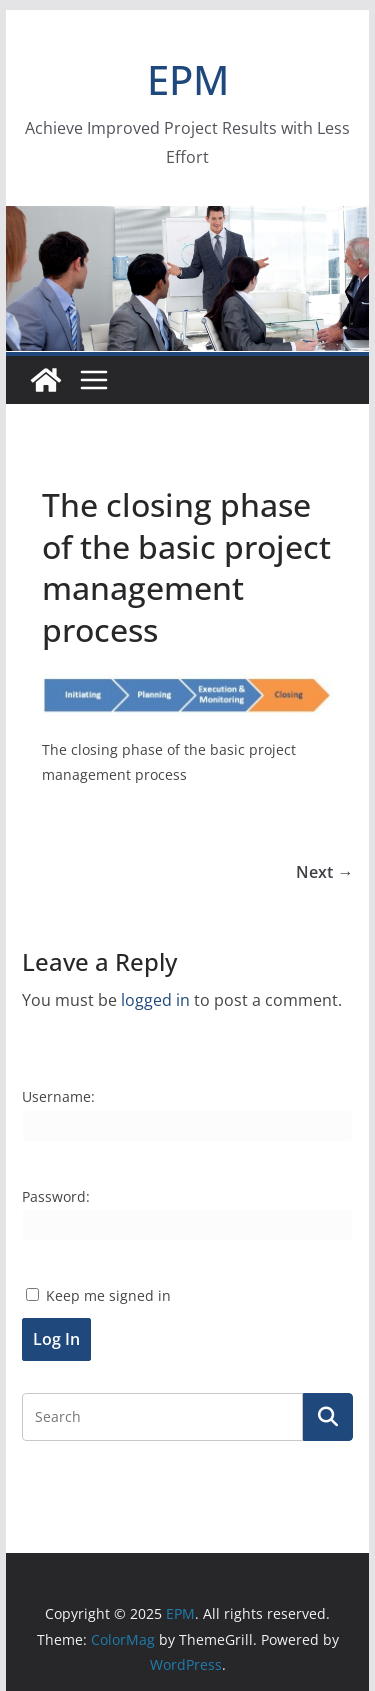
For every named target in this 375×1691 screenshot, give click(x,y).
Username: (58, 1096)
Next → (324, 872)
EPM (188, 79)
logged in (155, 1000)
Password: (56, 1196)
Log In (56, 1339)
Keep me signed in (108, 1295)
